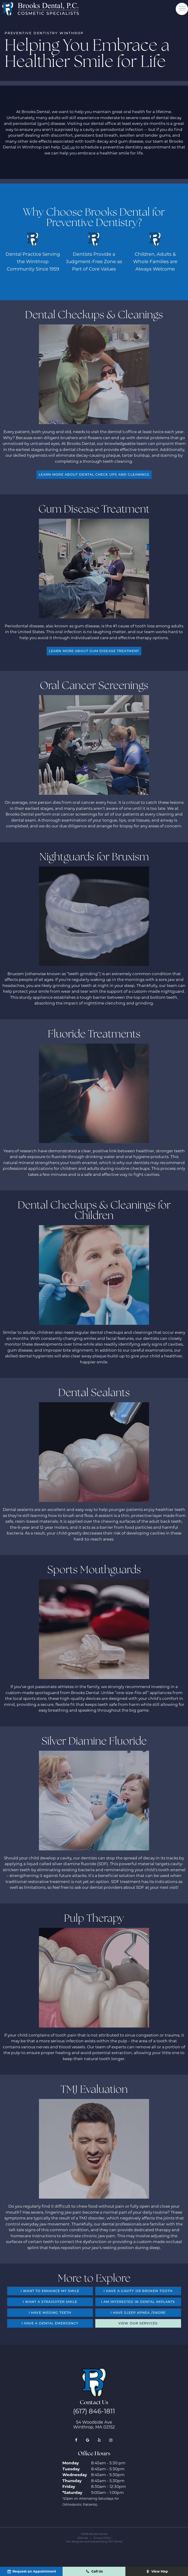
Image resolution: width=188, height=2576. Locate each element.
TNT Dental (115, 2541)
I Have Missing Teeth (50, 2312)
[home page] (40, 9)
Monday (70, 2462)
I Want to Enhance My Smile (50, 2291)
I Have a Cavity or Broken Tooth (138, 2291)
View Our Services (138, 2323)
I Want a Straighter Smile (50, 2301)
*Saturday (72, 2492)
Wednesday (74, 2474)
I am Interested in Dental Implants (138, 2301)
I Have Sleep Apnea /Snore (138, 2312)
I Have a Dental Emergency (50, 2323)
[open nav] (182, 9)
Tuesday (71, 2468)
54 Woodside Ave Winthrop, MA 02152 (94, 2425)
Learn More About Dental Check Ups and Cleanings (94, 474)
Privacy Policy (102, 2537)
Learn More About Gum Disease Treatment (94, 651)
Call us (68, 146)
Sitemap (82, 2537)
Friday (68, 2486)
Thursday (72, 2480)
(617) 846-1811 (94, 2411)
